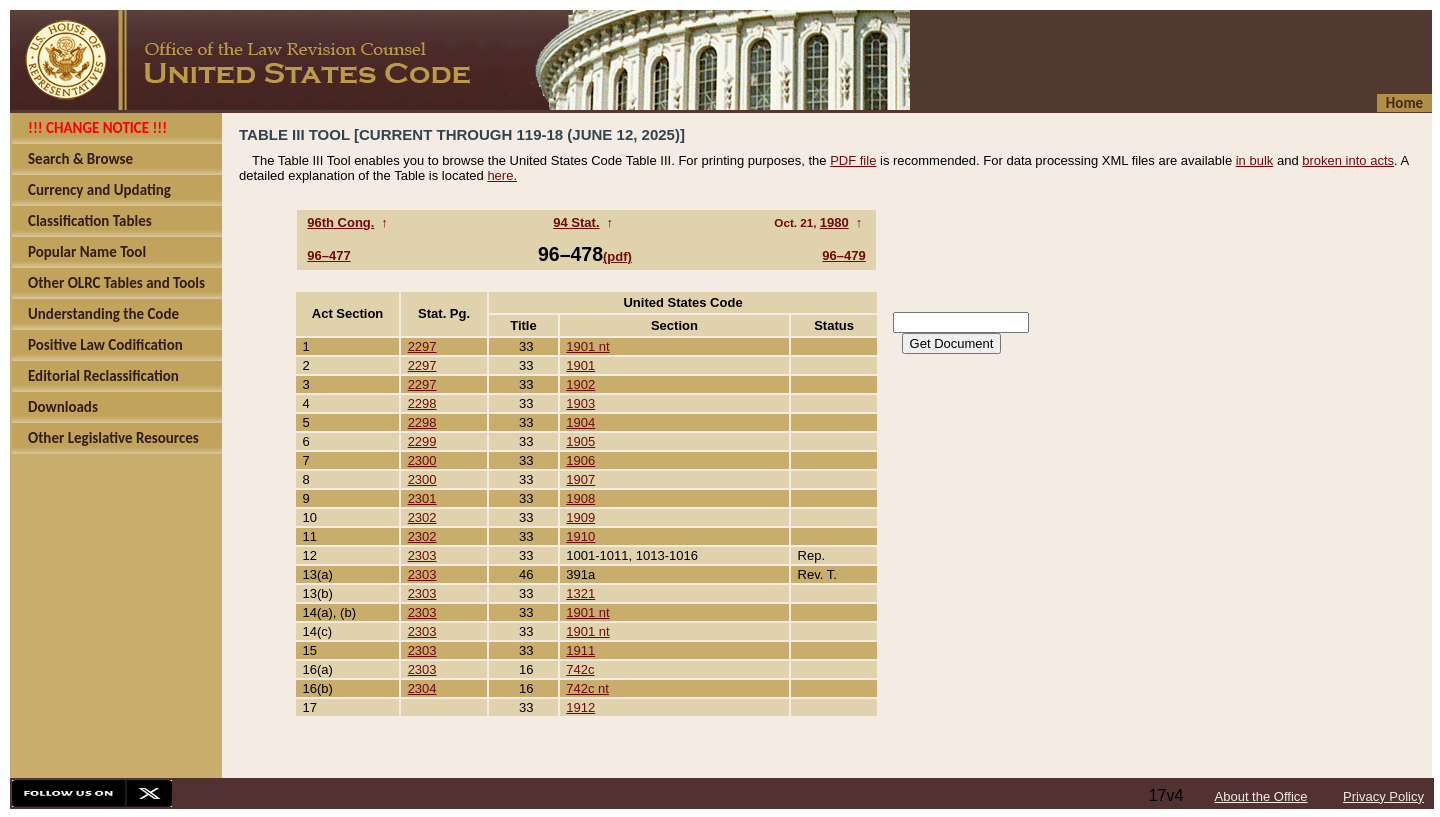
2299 (422, 441)
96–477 (328, 255)
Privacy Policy (1383, 796)
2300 (422, 460)
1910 (580, 536)
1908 (580, 498)
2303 (422, 555)
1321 (580, 593)
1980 (834, 222)
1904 (580, 422)
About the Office (1261, 796)
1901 (580, 365)
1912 (580, 707)
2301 (422, 498)
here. (502, 175)
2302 (422, 517)
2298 (422, 403)
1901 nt (587, 346)
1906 (580, 460)
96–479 (843, 255)
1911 (580, 650)
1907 (580, 479)
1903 (580, 403)
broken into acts (1348, 160)
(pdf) (617, 256)
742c (580, 669)
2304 (422, 688)
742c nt (587, 688)
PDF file (853, 160)
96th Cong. (340, 222)
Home (1404, 103)
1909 (580, 517)
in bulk (1255, 160)
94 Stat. (576, 222)
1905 (580, 441)
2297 (422, 346)
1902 (580, 384)
